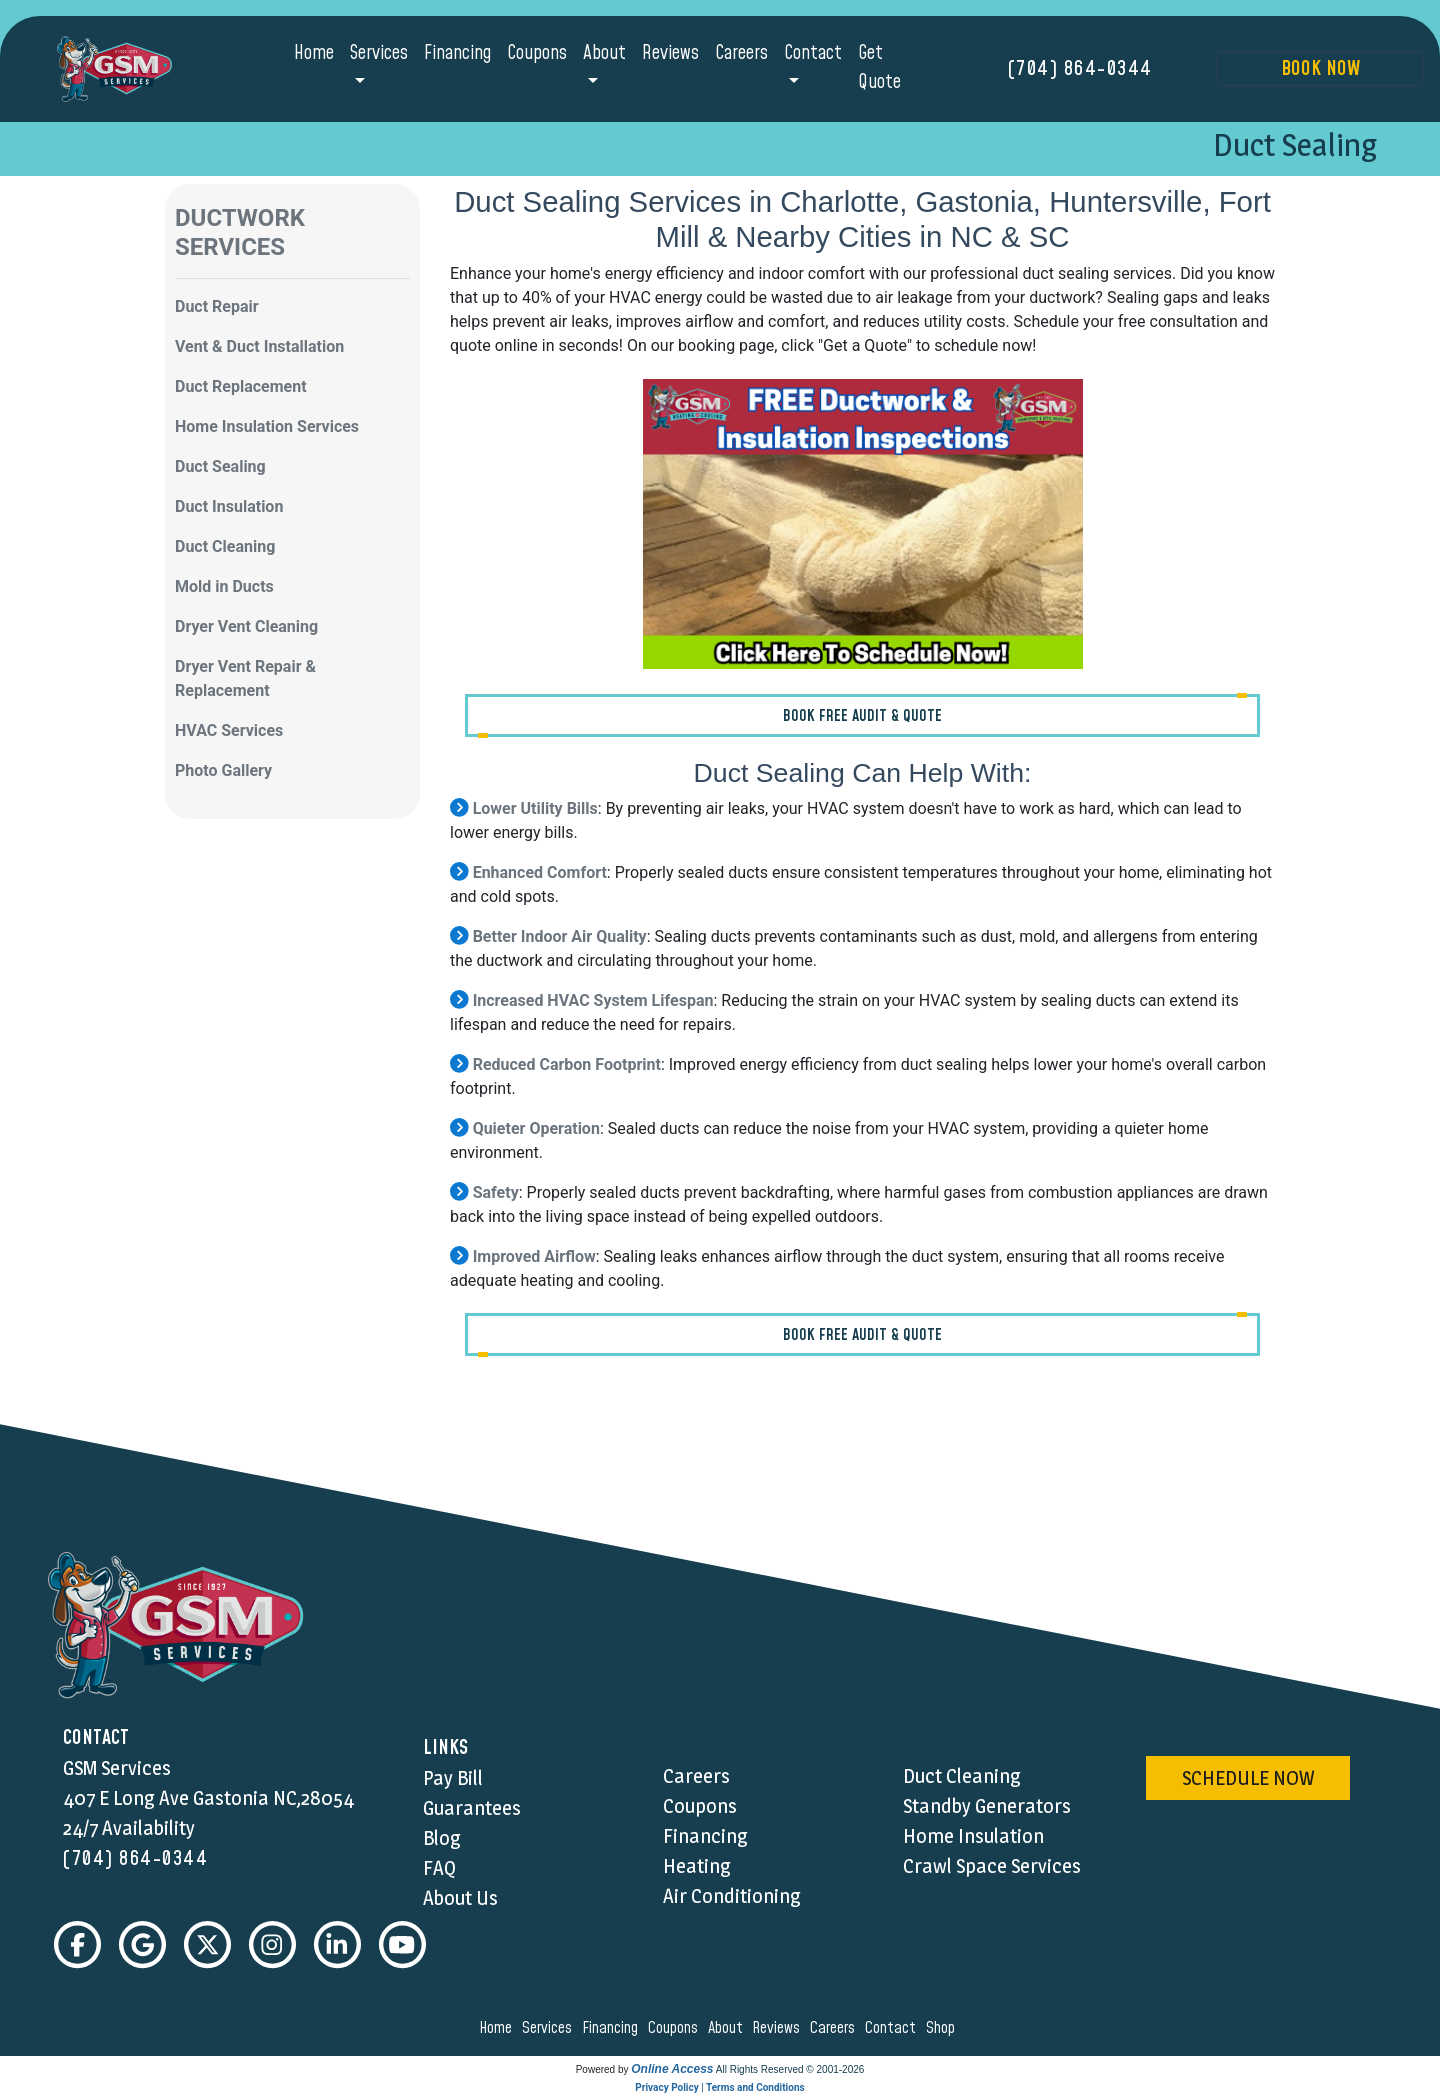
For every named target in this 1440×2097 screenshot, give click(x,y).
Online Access (672, 2070)
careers (835, 2029)
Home (314, 53)
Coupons (537, 53)
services (550, 2029)
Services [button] (379, 53)
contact (893, 2029)
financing (613, 2029)
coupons (676, 2029)
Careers (741, 53)
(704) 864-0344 (1080, 69)
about (728, 2029)
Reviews (670, 53)
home (498, 2029)
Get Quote (879, 68)
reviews (779, 2029)
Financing (457, 53)
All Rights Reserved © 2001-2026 (790, 2070)
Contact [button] (813, 53)
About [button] (604, 53)
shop (943, 2029)
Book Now (1320, 69)
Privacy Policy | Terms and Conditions (719, 2088)
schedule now (1248, 1778)
